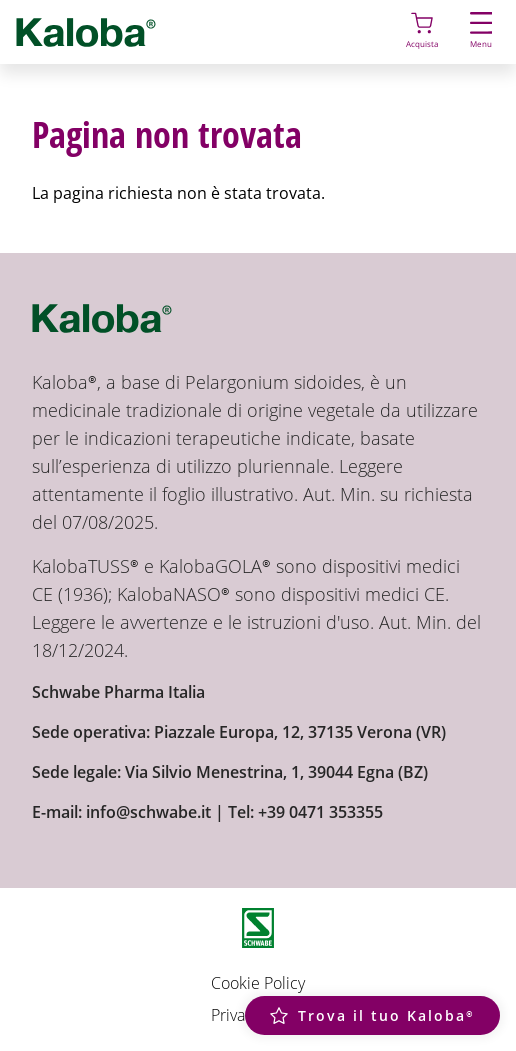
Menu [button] (481, 30)
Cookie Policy (258, 983)
